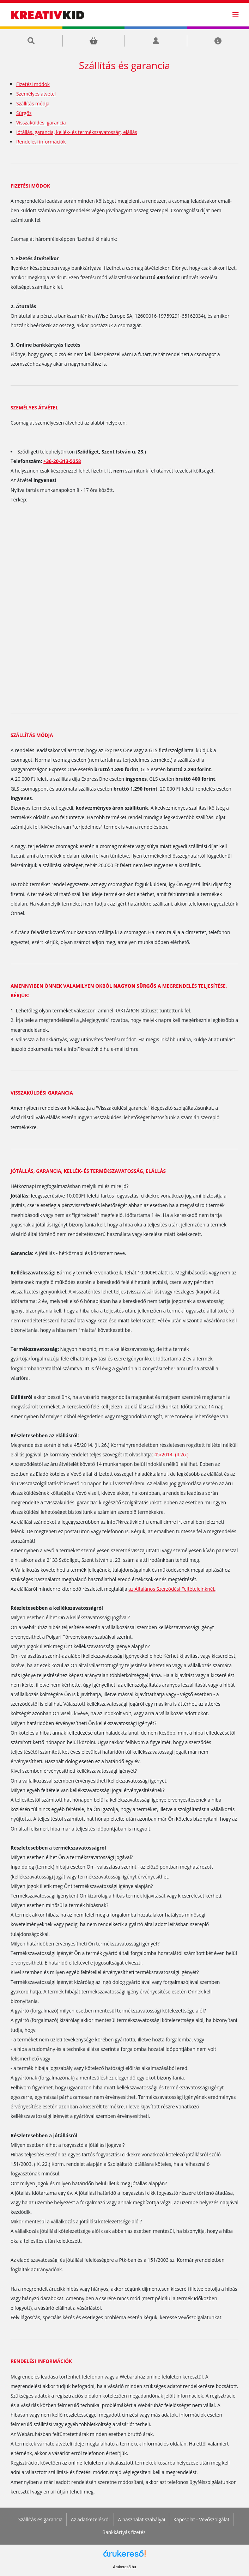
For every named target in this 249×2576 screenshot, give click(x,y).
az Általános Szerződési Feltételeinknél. (171, 1588)
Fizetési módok (33, 84)
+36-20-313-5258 (62, 461)
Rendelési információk (41, 141)
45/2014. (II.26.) (171, 1454)
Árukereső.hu (124, 2567)
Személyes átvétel (36, 93)
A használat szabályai (141, 2519)
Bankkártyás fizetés (123, 2532)
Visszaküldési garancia (41, 122)
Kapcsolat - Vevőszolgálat (202, 2519)
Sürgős (23, 113)
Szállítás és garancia (40, 2519)
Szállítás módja (32, 103)
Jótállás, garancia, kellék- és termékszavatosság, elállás (76, 132)
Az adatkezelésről (90, 2519)
